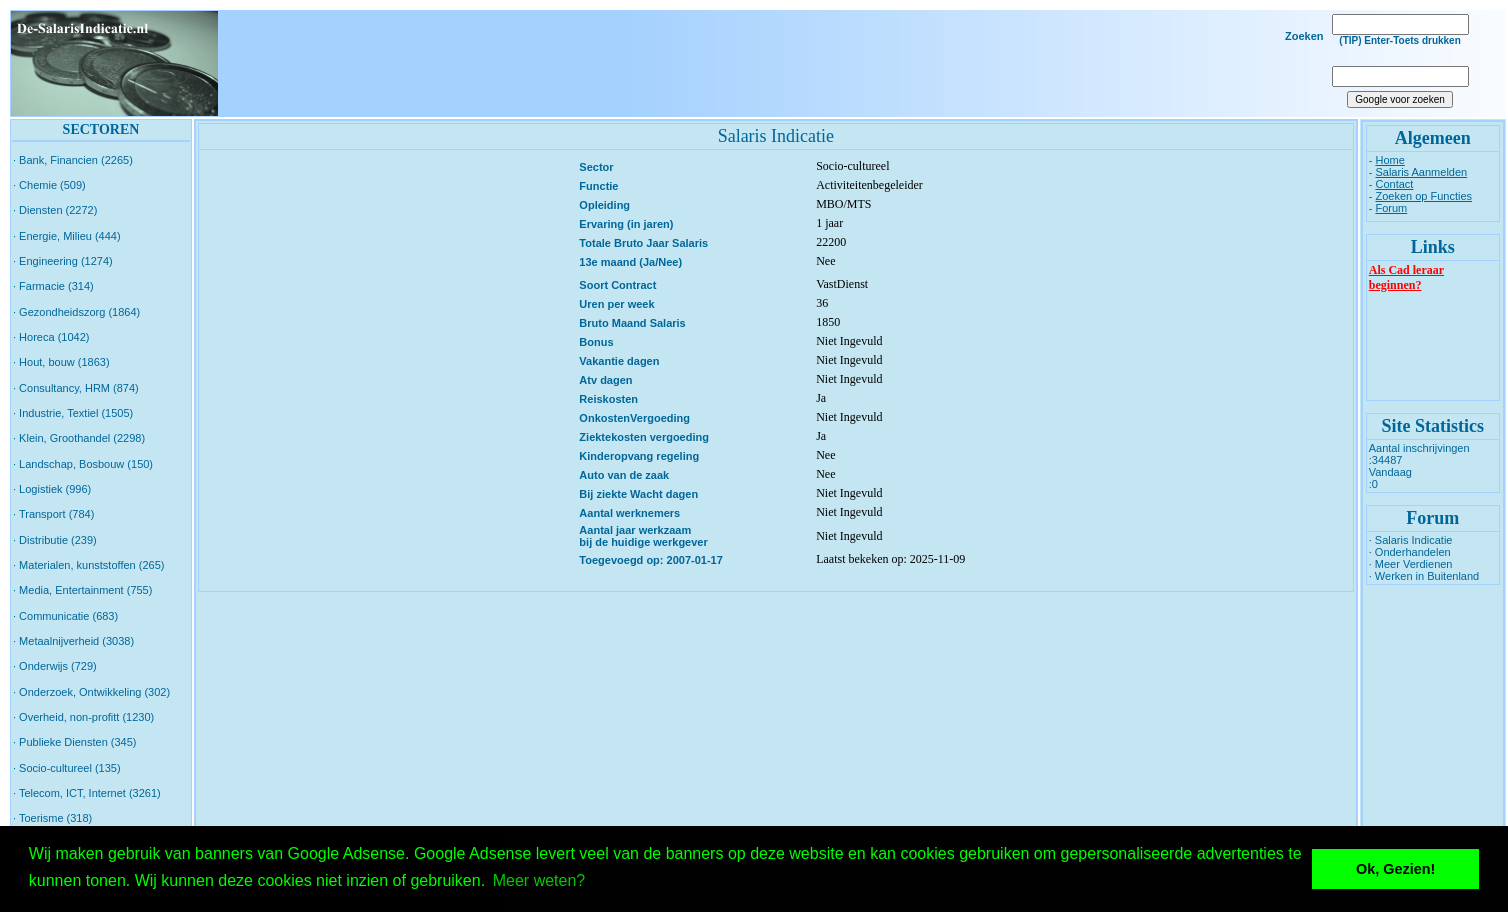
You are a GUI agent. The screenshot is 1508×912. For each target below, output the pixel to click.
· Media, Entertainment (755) (82, 590)
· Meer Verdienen (1411, 564)
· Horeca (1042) (51, 337)
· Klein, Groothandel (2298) (79, 438)
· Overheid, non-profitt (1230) (83, 717)
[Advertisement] (768, 64)
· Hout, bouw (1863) (61, 362)
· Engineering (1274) (63, 261)
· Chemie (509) (49, 185)
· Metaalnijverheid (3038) (73, 641)
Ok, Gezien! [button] (1395, 869)
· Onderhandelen (1410, 552)
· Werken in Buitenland (1424, 576)
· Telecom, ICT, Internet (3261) (87, 793)
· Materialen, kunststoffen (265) (88, 565)
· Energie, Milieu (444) (67, 236)
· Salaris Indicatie (1411, 540)
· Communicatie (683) (65, 616)
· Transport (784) (53, 514)
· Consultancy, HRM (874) (76, 388)
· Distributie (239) (55, 540)
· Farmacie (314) (53, 286)
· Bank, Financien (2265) (73, 160)
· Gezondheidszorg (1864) (76, 312)
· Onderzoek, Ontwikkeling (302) (91, 692)
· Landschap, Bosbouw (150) (83, 464)
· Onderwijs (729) (55, 666)
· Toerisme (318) (52, 818)
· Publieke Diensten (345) (75, 742)
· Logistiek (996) (52, 489)
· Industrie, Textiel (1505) (73, 413)
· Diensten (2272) (55, 210)
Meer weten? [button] (539, 880)
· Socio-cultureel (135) (67, 768)
